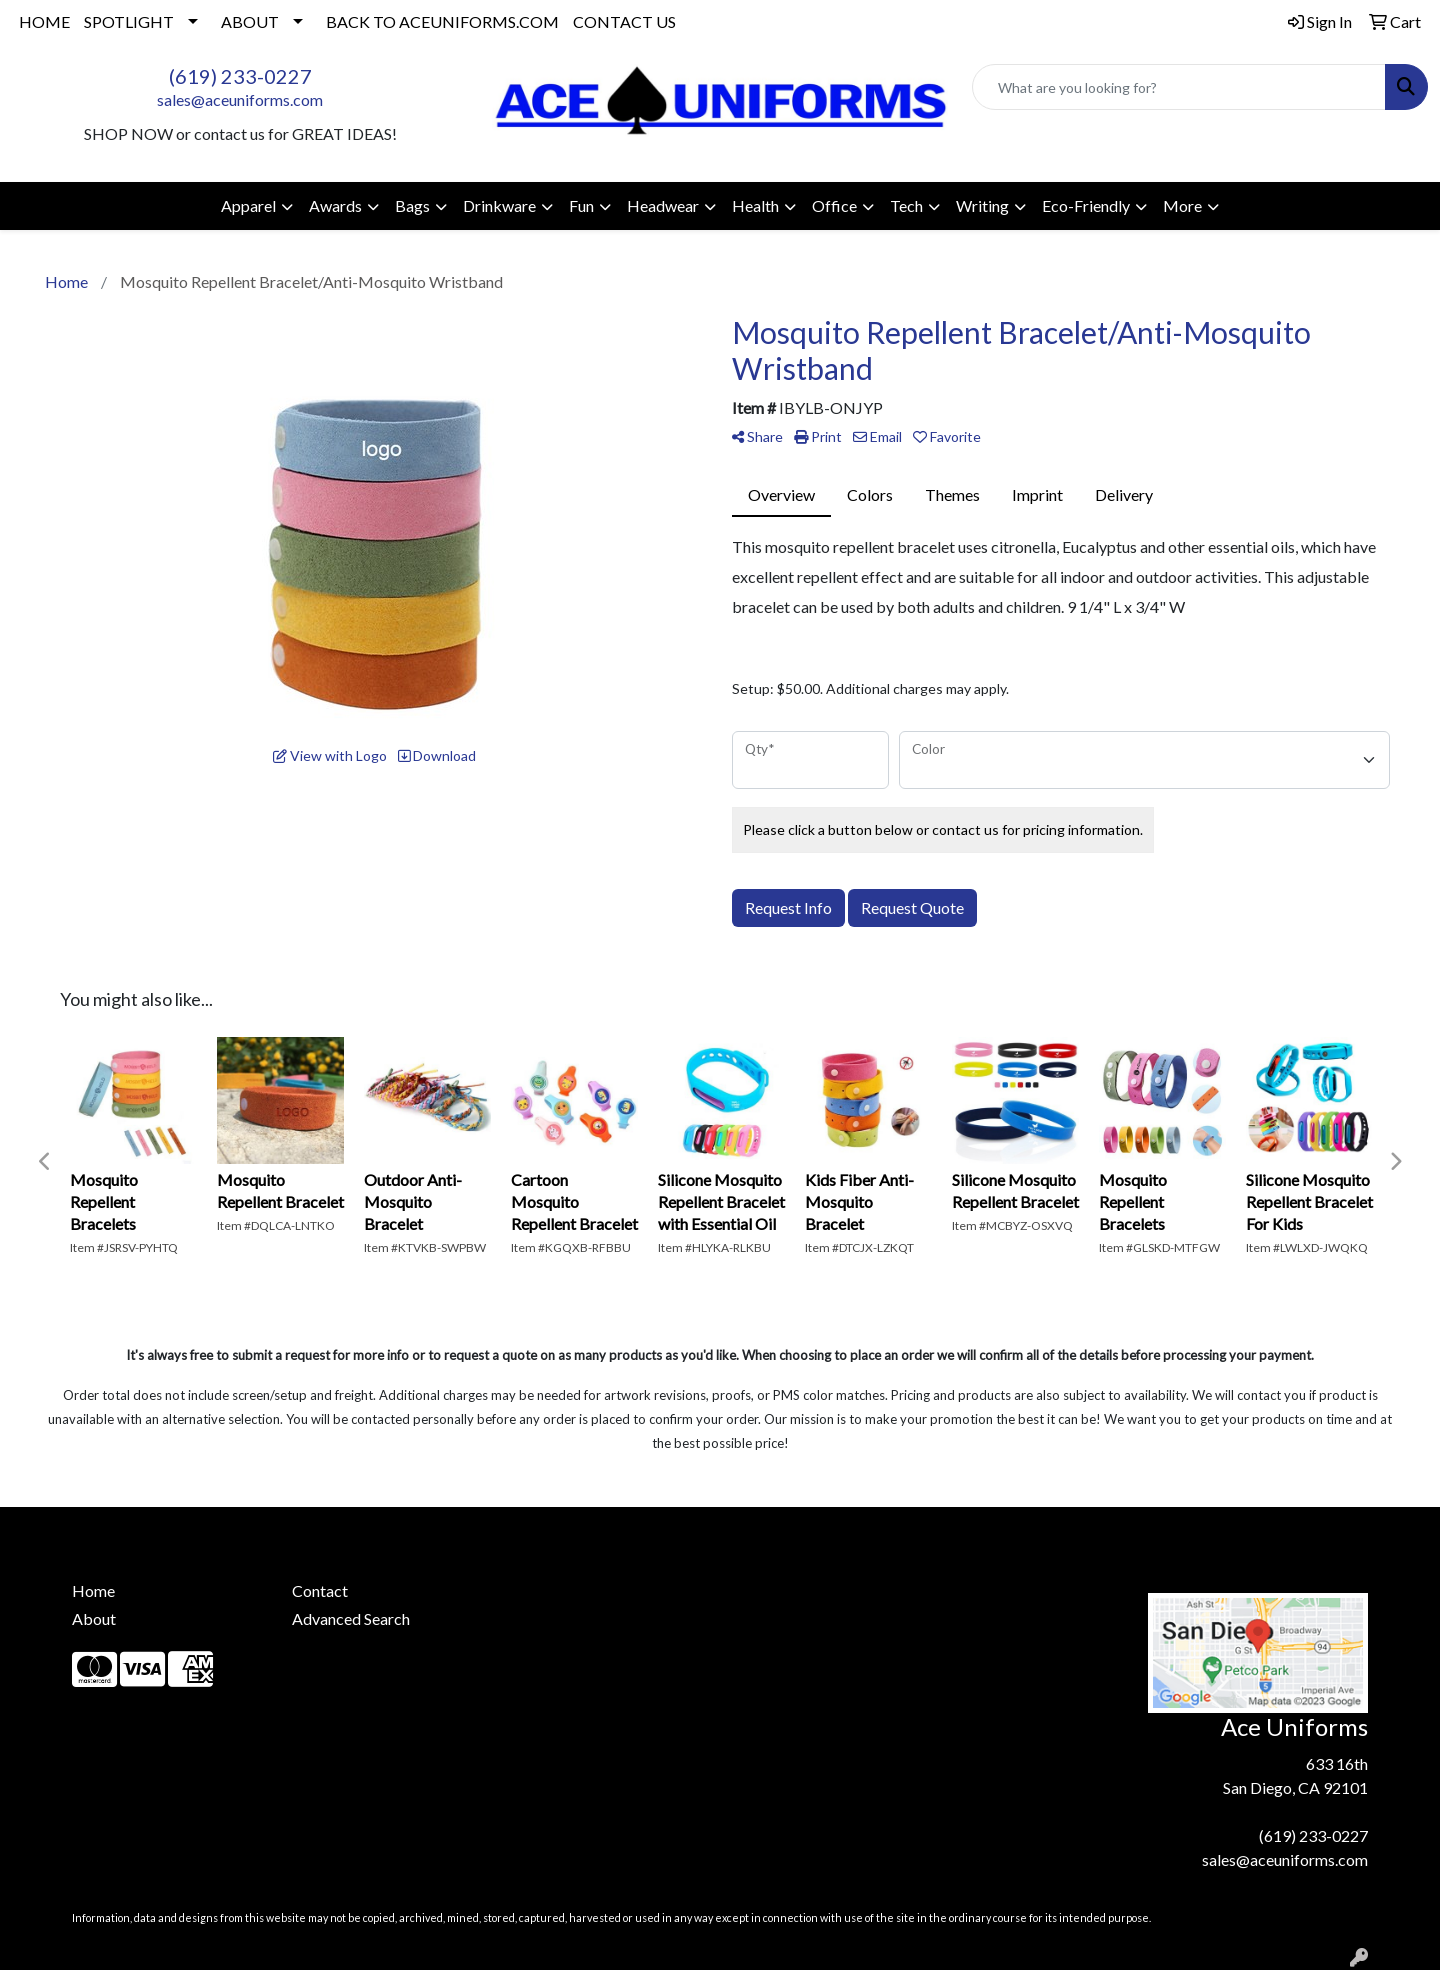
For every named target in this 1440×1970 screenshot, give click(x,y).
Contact (320, 1590)
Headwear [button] (663, 205)
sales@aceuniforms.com (240, 99)
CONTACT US (624, 21)
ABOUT (250, 21)
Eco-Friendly (1086, 205)
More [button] (1182, 205)
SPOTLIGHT (129, 21)
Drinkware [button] (499, 205)
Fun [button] (581, 205)
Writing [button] (982, 205)
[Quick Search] (1179, 87)
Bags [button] (412, 205)
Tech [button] (906, 205)
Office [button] (834, 205)
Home (93, 1590)
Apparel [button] (248, 205)
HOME (44, 21)
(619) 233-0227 (240, 76)
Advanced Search (351, 1618)
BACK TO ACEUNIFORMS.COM (442, 21)
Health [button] (755, 205)
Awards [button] (335, 205)
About (94, 1618)
